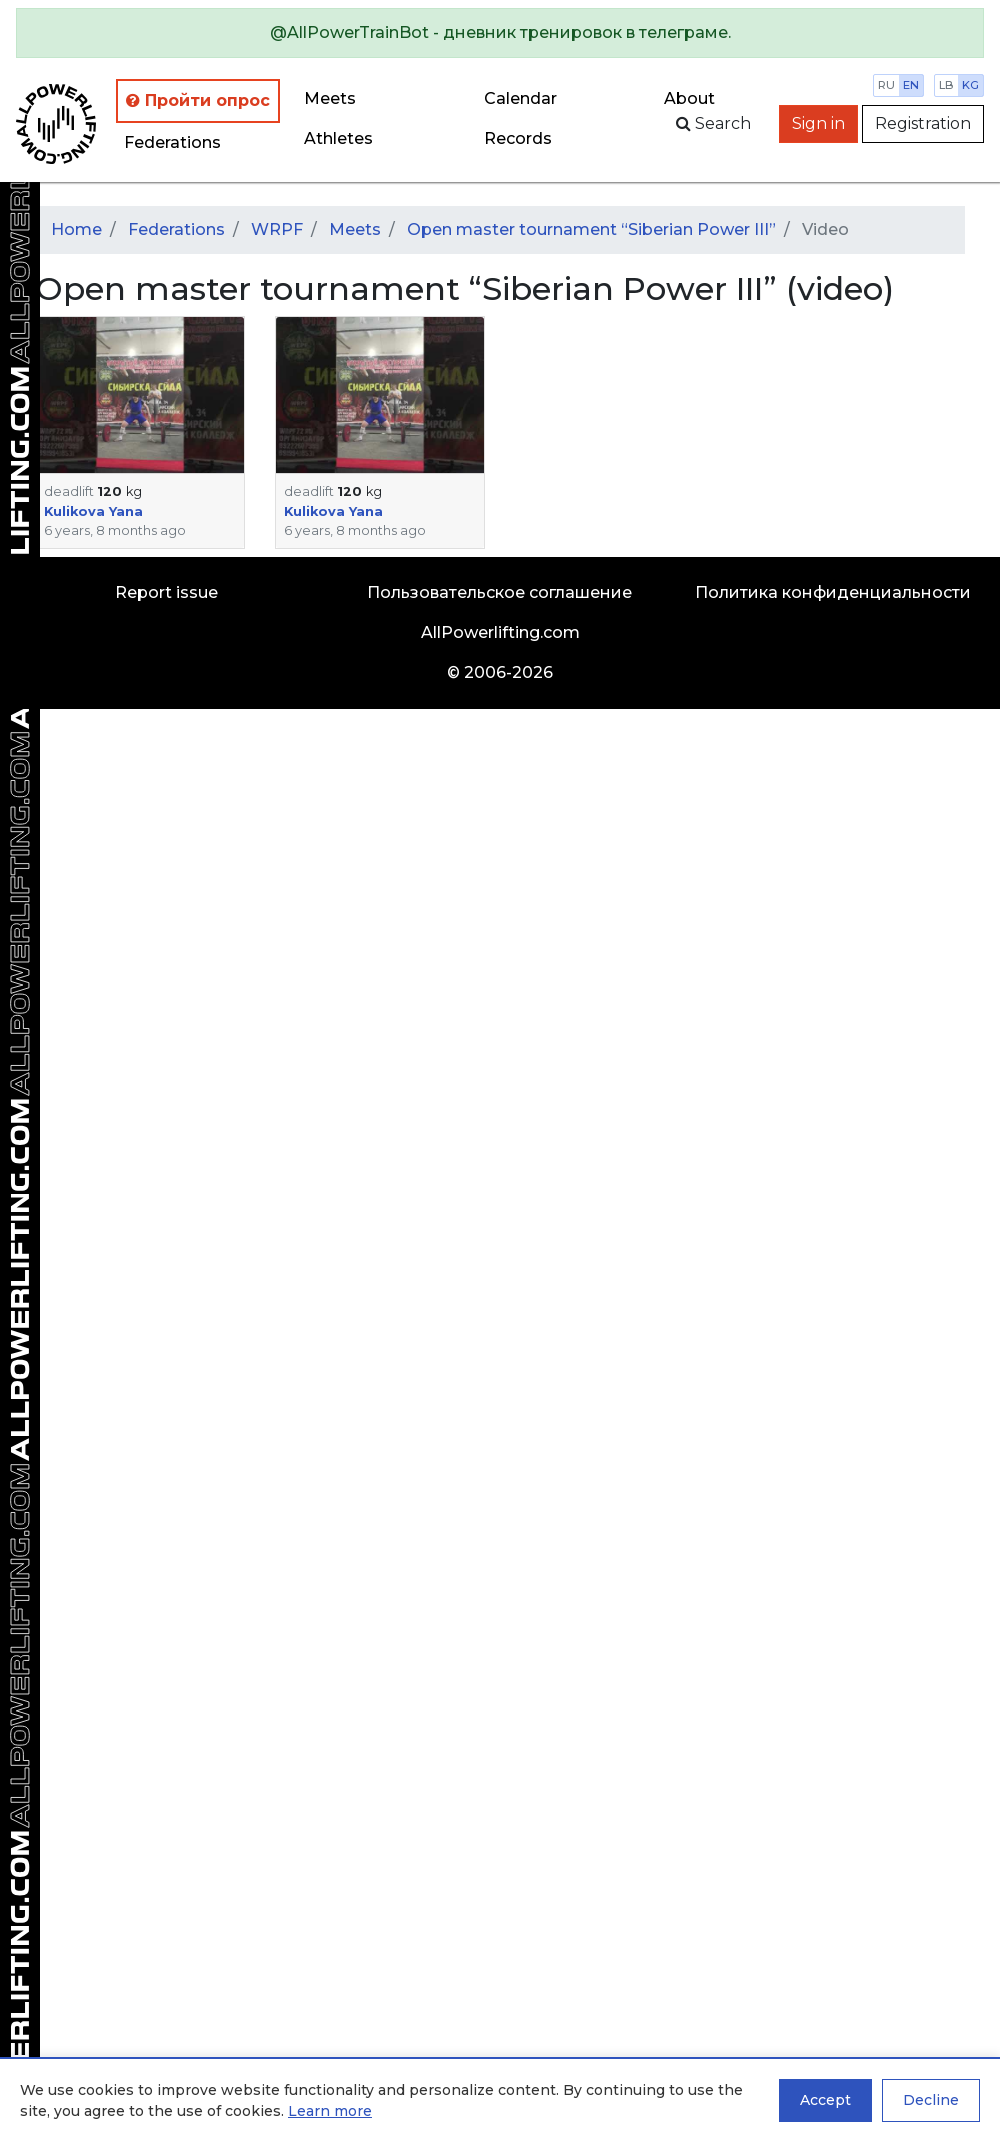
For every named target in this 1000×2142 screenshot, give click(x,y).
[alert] (500, 33)
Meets (330, 98)
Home (76, 229)
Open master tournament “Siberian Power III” (591, 229)
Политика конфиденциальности (833, 592)
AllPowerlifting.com (500, 632)
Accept (825, 2100)
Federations (172, 142)
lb (946, 85)
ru (886, 85)
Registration (923, 123)
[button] (140, 395)
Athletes (338, 138)
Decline (931, 2100)
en (911, 85)
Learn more (330, 2111)
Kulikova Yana (93, 511)
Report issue (166, 592)
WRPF (277, 229)
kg (970, 85)
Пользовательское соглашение (499, 592)
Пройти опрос (198, 100)
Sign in (818, 123)
